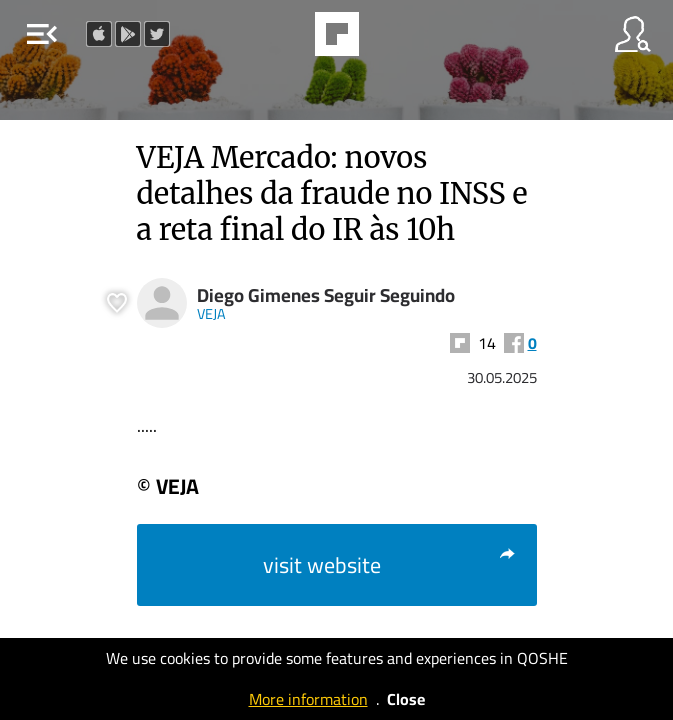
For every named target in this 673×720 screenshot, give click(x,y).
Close (406, 699)
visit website (390, 565)
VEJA (211, 313)
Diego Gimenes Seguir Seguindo (326, 295)
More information (308, 699)
